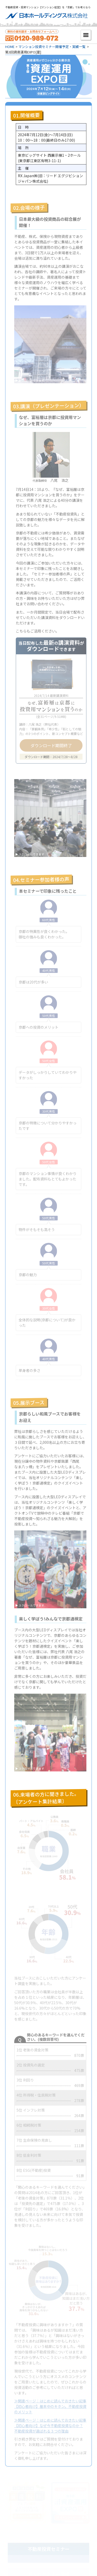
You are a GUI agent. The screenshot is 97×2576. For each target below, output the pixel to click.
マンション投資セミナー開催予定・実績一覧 (52, 46)
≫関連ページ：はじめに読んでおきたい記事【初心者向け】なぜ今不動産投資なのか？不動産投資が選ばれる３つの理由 (50, 2425)
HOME (9, 46)
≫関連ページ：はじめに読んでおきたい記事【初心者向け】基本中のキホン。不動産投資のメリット (50, 2406)
